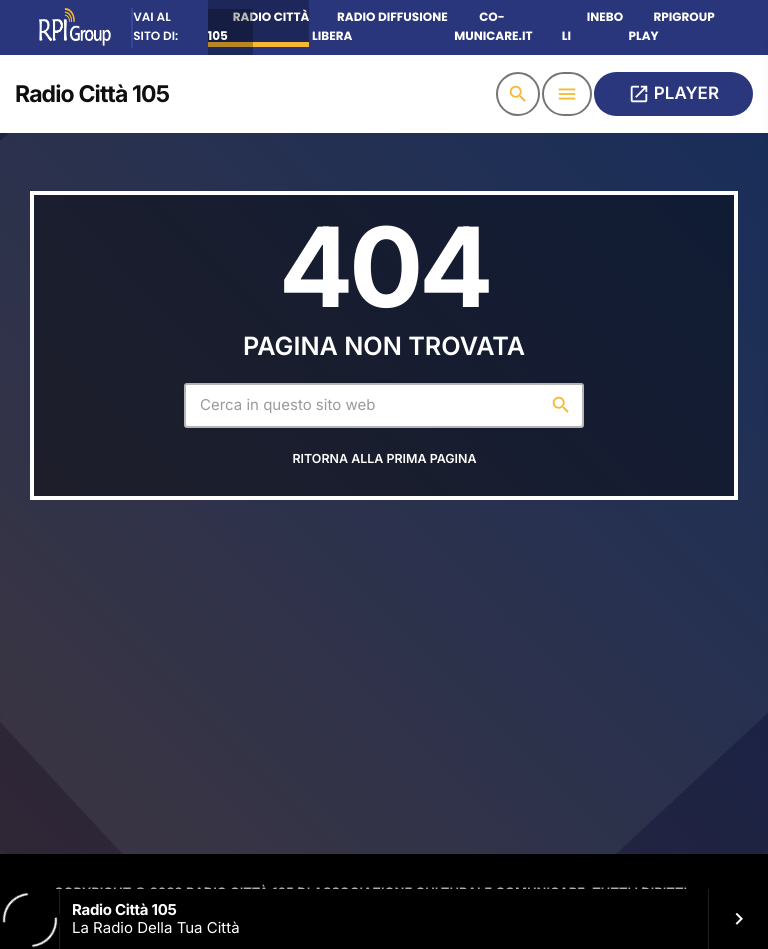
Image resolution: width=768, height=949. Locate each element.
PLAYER (673, 94)
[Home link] (92, 94)
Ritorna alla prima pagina (384, 468)
